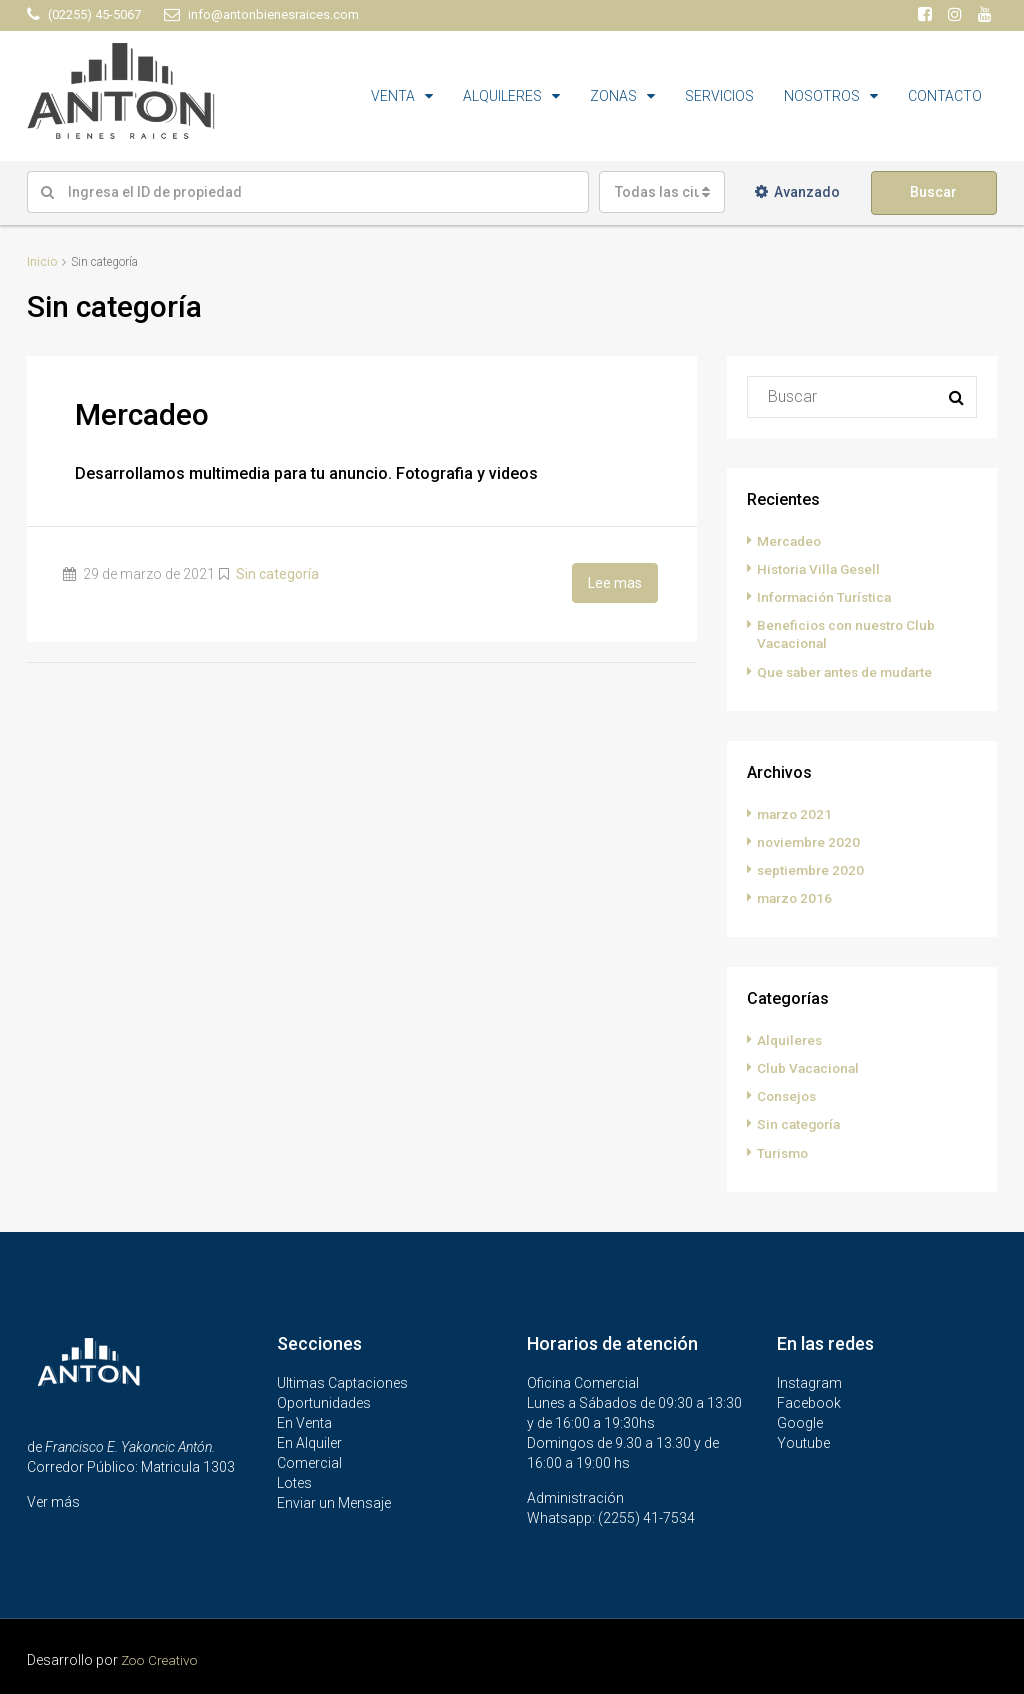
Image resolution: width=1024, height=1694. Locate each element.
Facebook (809, 1401)
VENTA (393, 96)
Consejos (788, 1095)
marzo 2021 (796, 813)
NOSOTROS (822, 96)
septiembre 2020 (812, 869)
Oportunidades (324, 1401)
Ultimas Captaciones (342, 1381)
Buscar (933, 192)
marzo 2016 (796, 897)
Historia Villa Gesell (822, 569)
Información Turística (828, 597)
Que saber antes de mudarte (849, 671)
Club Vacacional (810, 1067)
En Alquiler (309, 1441)
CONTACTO (945, 96)
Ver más (53, 1500)
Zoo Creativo (162, 1658)
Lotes (294, 1481)
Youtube (803, 1441)
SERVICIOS (719, 96)
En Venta (304, 1421)
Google (800, 1421)
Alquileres (791, 1039)
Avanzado (797, 192)
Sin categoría (277, 574)
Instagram (809, 1381)
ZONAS (613, 96)
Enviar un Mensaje (334, 1501)
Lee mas (615, 582)
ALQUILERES (502, 96)
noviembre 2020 (810, 841)
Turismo (784, 1151)
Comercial (309, 1461)
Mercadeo (142, 414)
